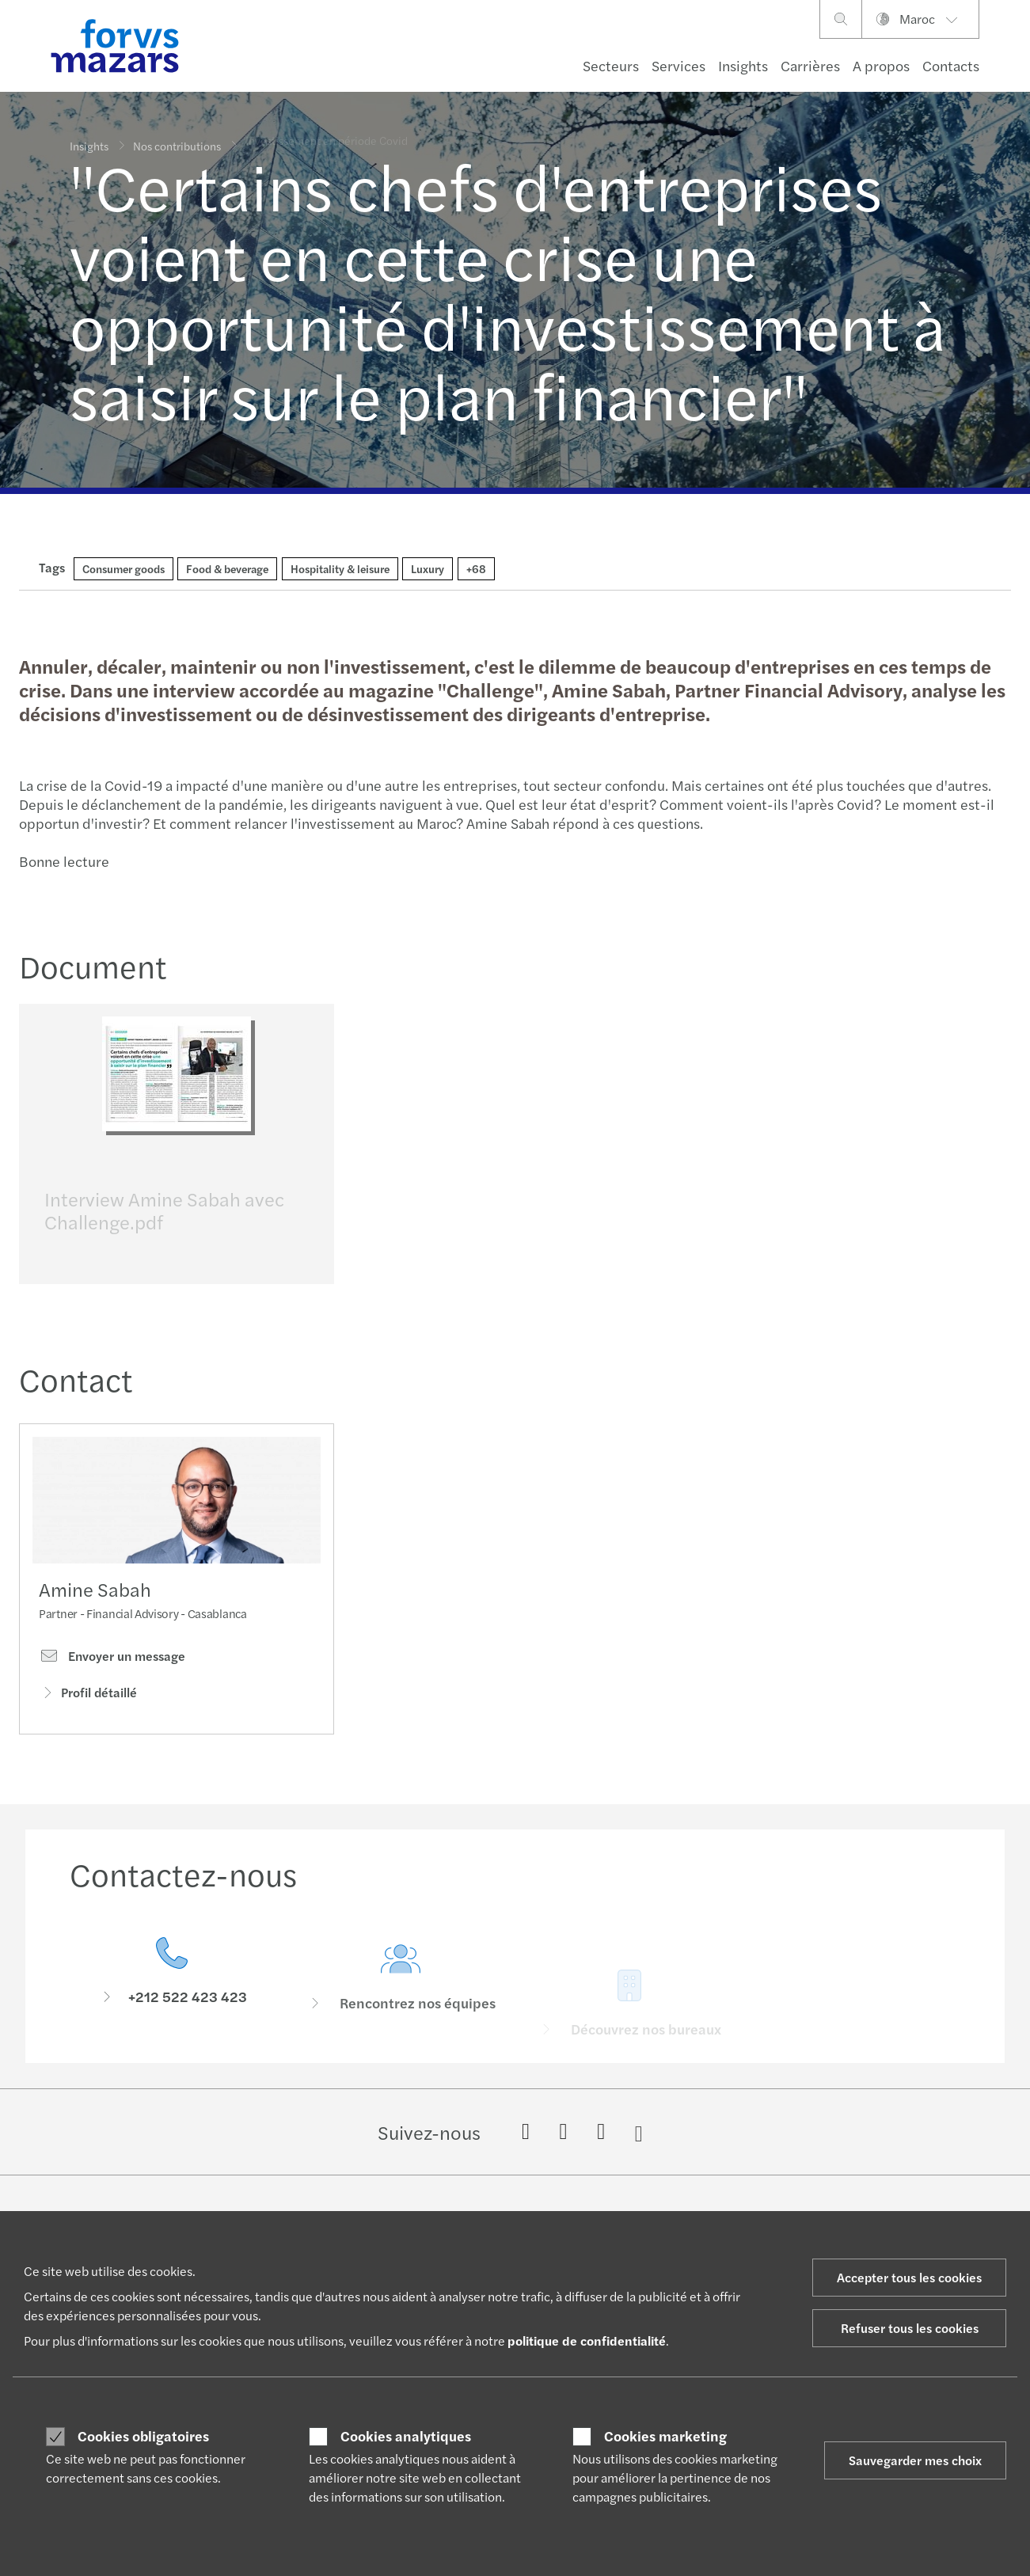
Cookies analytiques (405, 2436)
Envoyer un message (112, 1684)
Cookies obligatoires (143, 2436)
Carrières (810, 65)
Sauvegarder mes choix (915, 2460)
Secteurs (611, 65)
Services (678, 65)
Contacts (950, 65)
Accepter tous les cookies (909, 2277)
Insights (743, 65)
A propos (881, 65)
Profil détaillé (88, 1721)
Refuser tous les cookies (910, 2328)
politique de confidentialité (586, 2340)
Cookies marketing (665, 2436)
